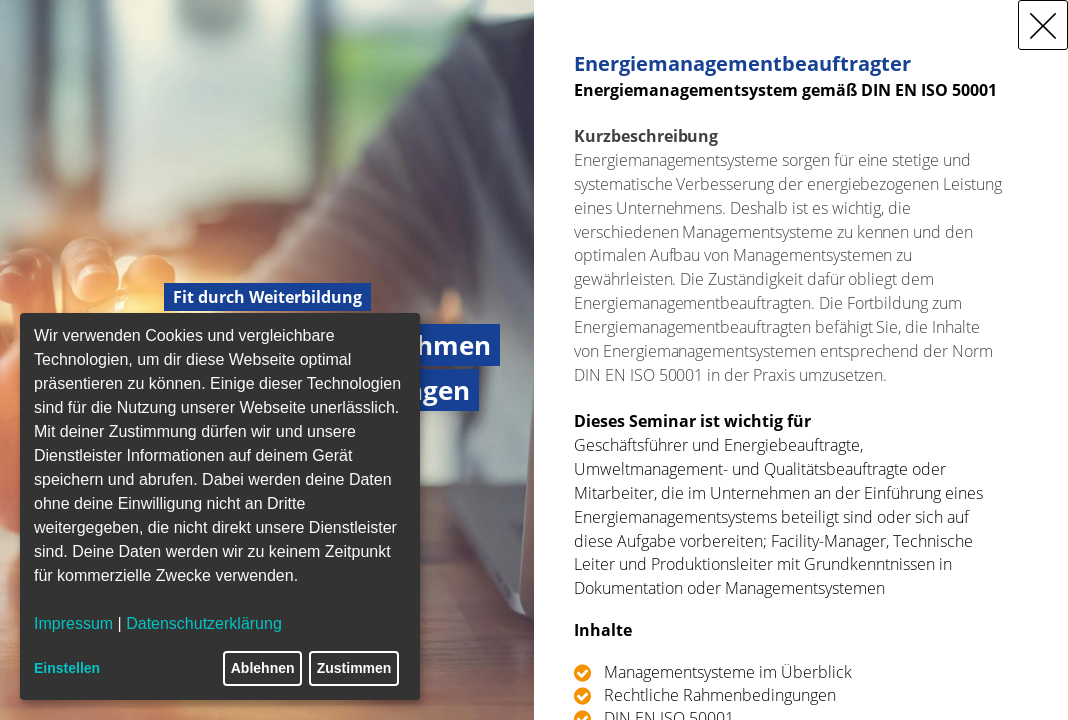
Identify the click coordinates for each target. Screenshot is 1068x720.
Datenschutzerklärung (204, 623)
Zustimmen (354, 668)
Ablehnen (263, 668)
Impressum (73, 623)
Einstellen (67, 668)
